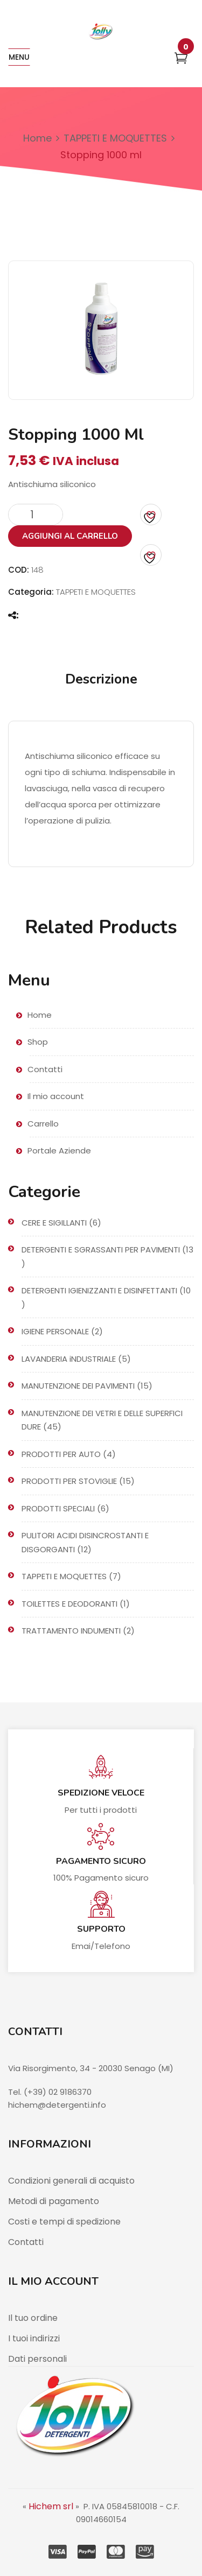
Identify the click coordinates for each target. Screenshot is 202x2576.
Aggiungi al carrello (70, 536)
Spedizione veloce (101, 1793)
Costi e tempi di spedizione (64, 2221)
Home (37, 138)
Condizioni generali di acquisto (71, 2180)
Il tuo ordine (33, 2318)
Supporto (101, 1929)
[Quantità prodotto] (35, 514)
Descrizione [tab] (101, 679)
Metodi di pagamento (53, 2201)
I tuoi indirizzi (34, 2338)
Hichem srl (51, 2506)
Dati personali (37, 2359)
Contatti (26, 2242)
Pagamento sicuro (101, 1861)
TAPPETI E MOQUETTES (115, 138)
